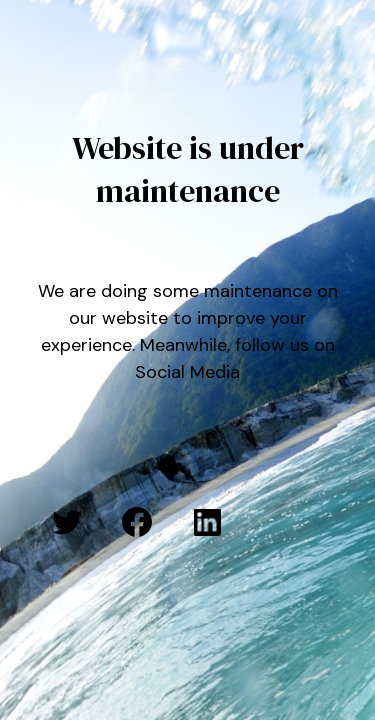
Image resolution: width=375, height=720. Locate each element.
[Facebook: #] (137, 522)
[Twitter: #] (67, 522)
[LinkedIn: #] (207, 522)
